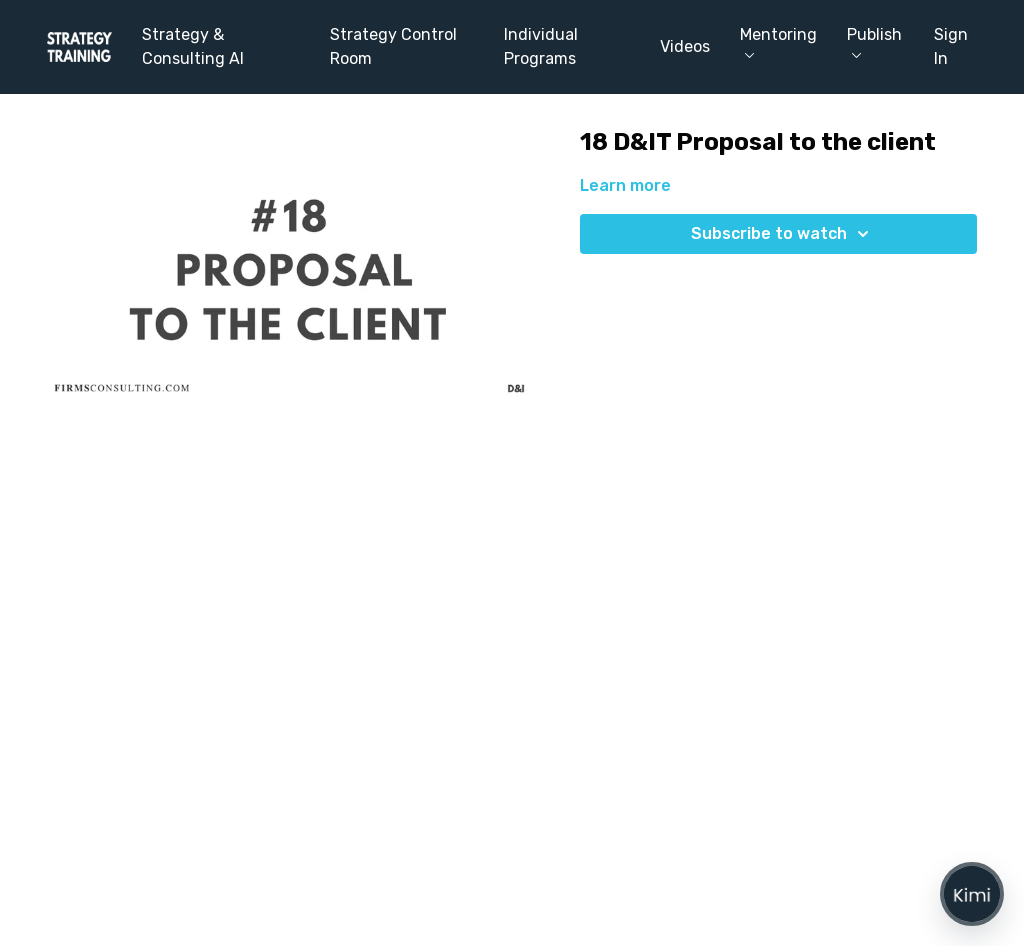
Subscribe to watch (783, 234)
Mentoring (778, 41)
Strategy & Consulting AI (193, 46)
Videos (685, 46)
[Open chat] (972, 894)
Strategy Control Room (393, 46)
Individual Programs (541, 46)
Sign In (951, 46)
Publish (874, 41)
